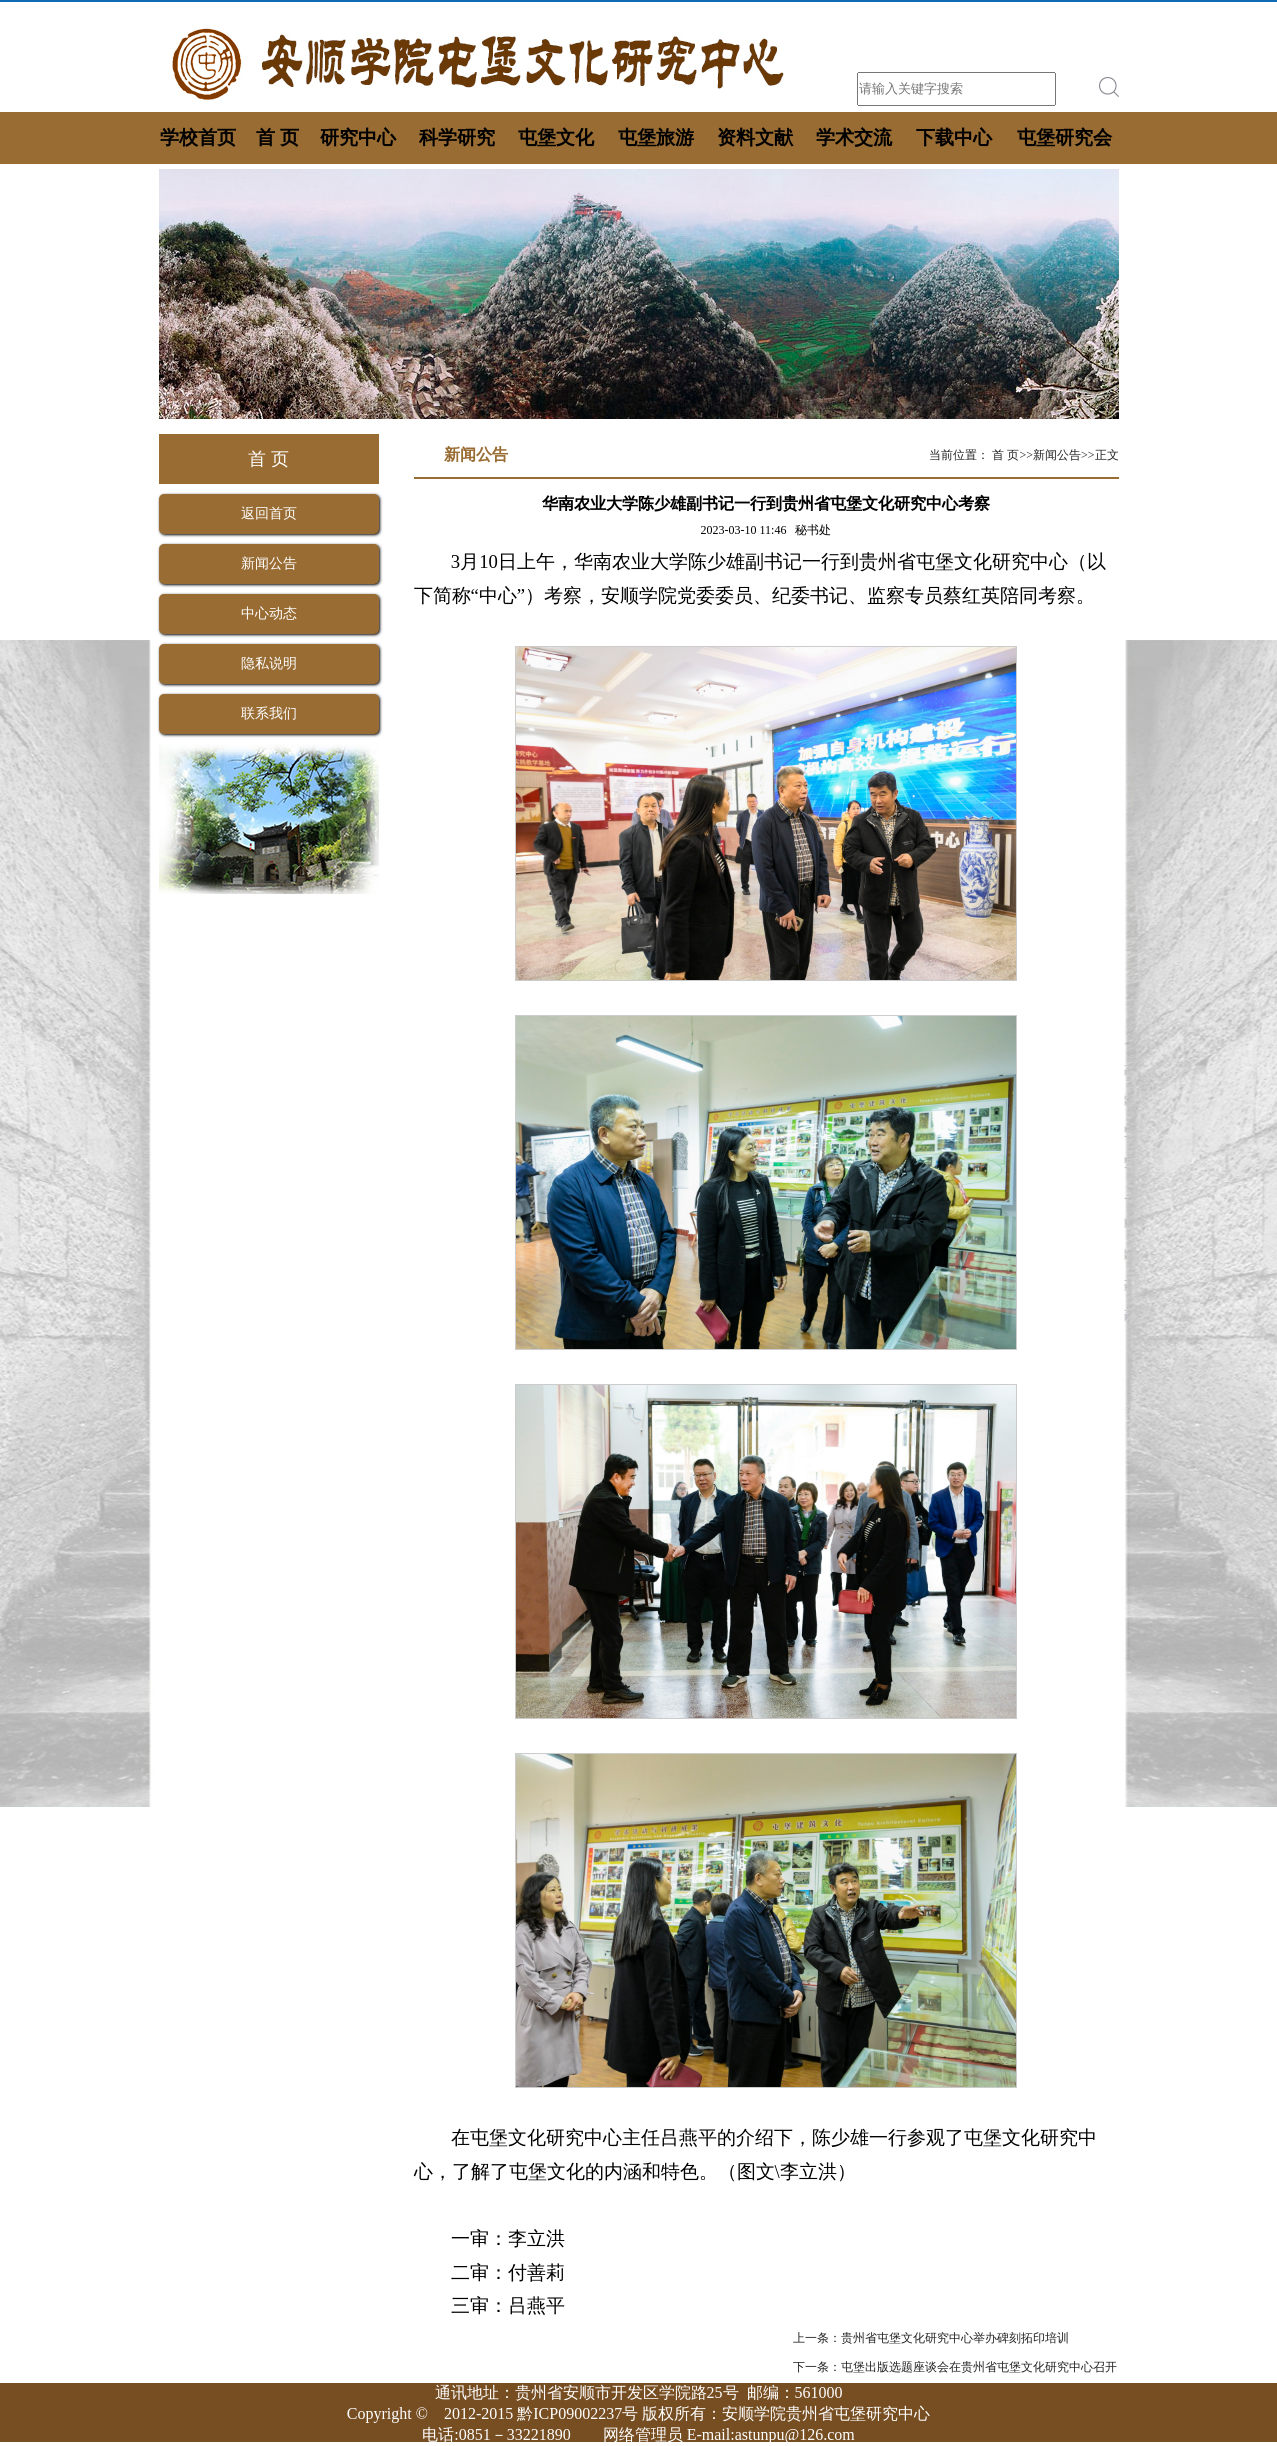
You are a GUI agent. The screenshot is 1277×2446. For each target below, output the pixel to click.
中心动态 (269, 613)
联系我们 (269, 713)
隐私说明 (269, 663)
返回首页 (269, 513)
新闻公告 (269, 563)
